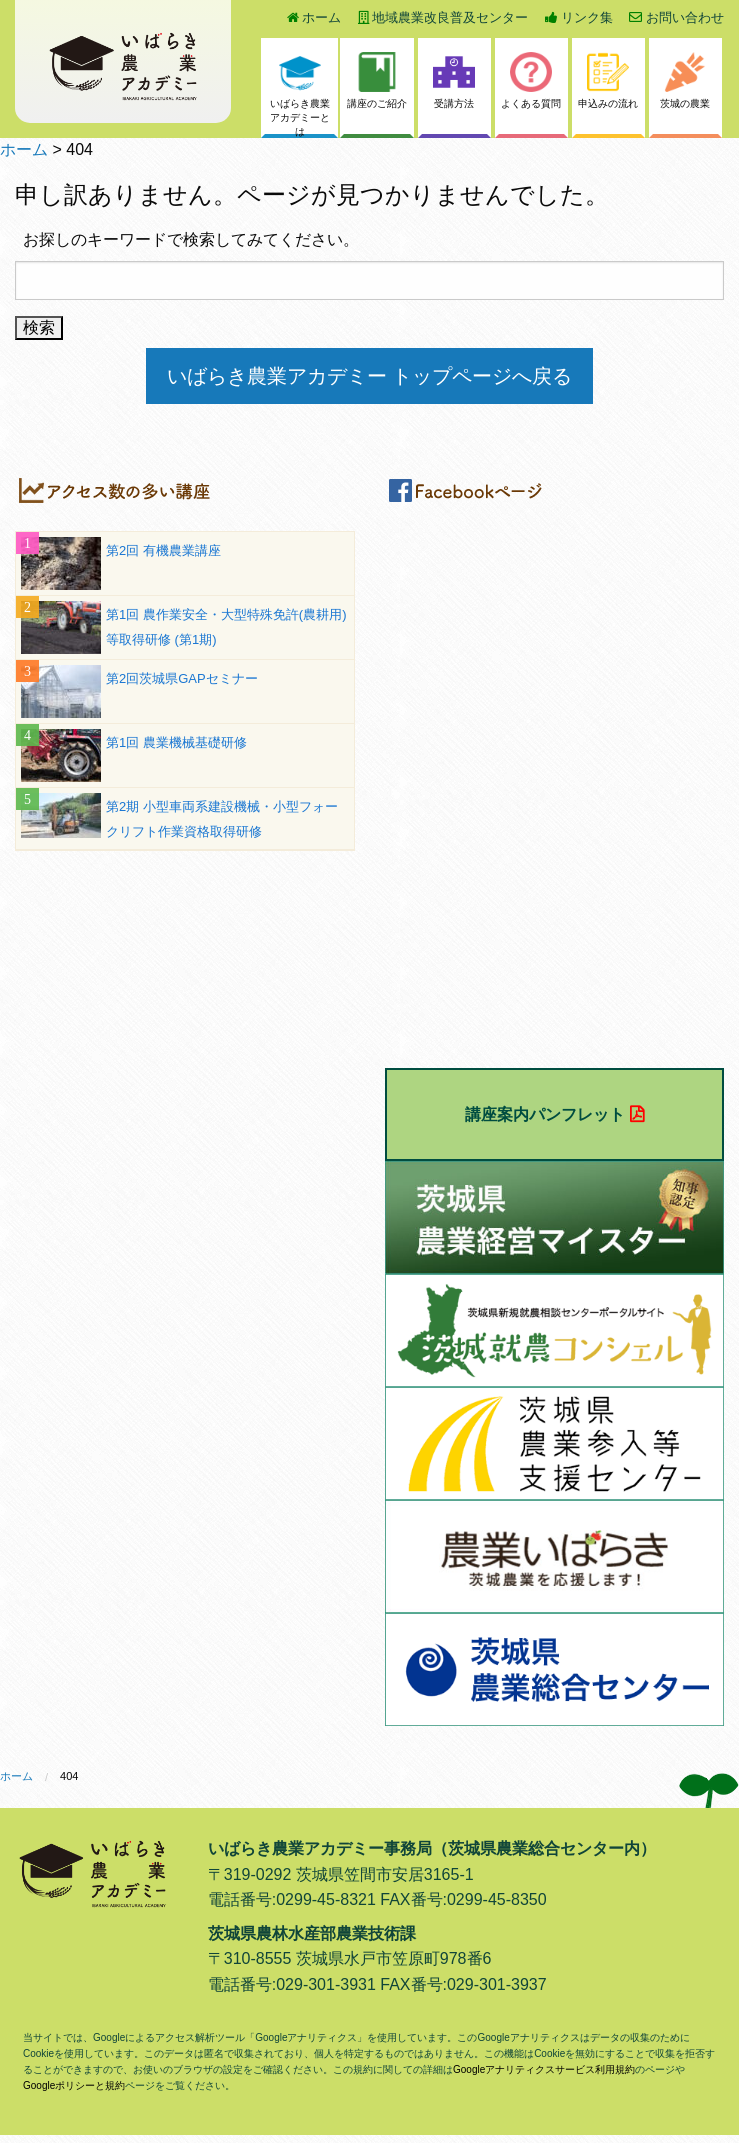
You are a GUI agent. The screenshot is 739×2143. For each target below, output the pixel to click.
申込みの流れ (608, 80)
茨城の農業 (685, 80)
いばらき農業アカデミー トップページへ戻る (370, 376)
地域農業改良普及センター (443, 17)
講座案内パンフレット (545, 1114)
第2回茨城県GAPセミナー (182, 678)
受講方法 (454, 80)
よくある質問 (531, 80)
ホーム (314, 17)
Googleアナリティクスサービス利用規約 (544, 2069)
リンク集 (579, 17)
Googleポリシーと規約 (74, 2085)
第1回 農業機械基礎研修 (176, 742)
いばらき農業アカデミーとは (300, 94)
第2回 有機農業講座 (163, 550)
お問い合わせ (676, 17)
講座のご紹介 (377, 80)
